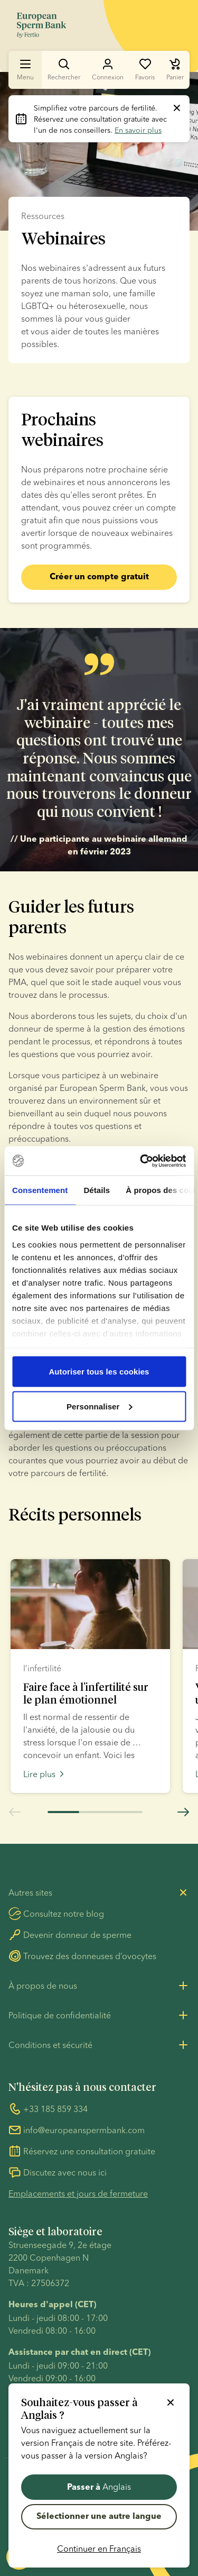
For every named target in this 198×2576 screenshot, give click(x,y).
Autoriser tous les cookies (99, 1371)
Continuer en (99, 2548)
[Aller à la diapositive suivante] (183, 1815)
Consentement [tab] (40, 1190)
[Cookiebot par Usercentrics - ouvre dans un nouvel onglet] (141, 1161)
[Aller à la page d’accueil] (41, 25)
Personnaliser (100, 1405)
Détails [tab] (96, 1190)
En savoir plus (138, 130)
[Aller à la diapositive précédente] (14, 1815)
